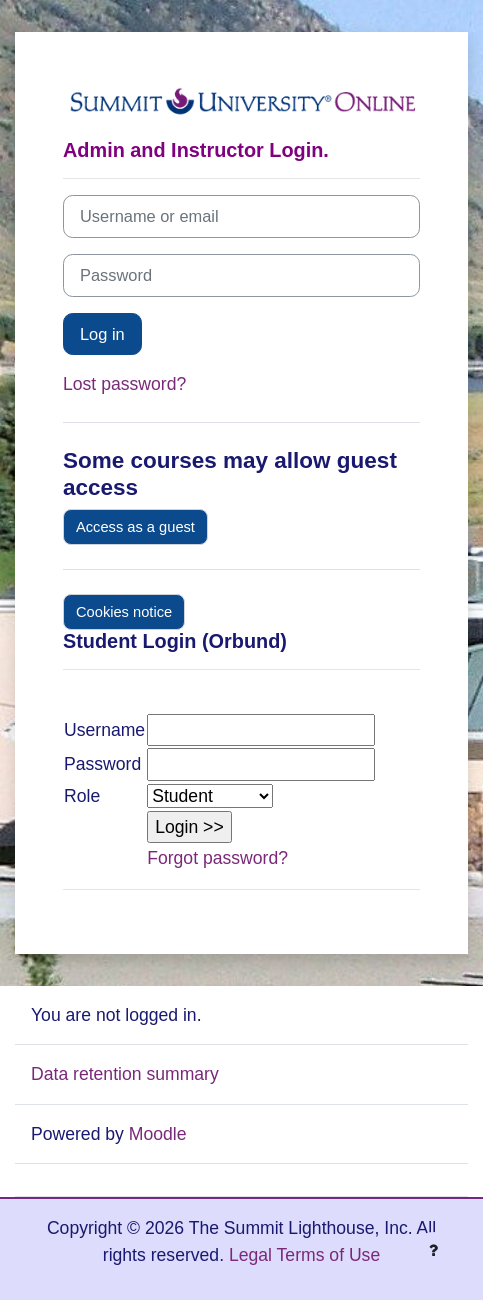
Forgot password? (217, 858)
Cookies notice (124, 612)
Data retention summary (125, 1074)
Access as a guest (135, 527)
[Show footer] (433, 1250)
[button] (189, 827)
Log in (102, 334)
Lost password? (124, 384)
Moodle (158, 1134)
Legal (250, 1255)
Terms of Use (329, 1255)
